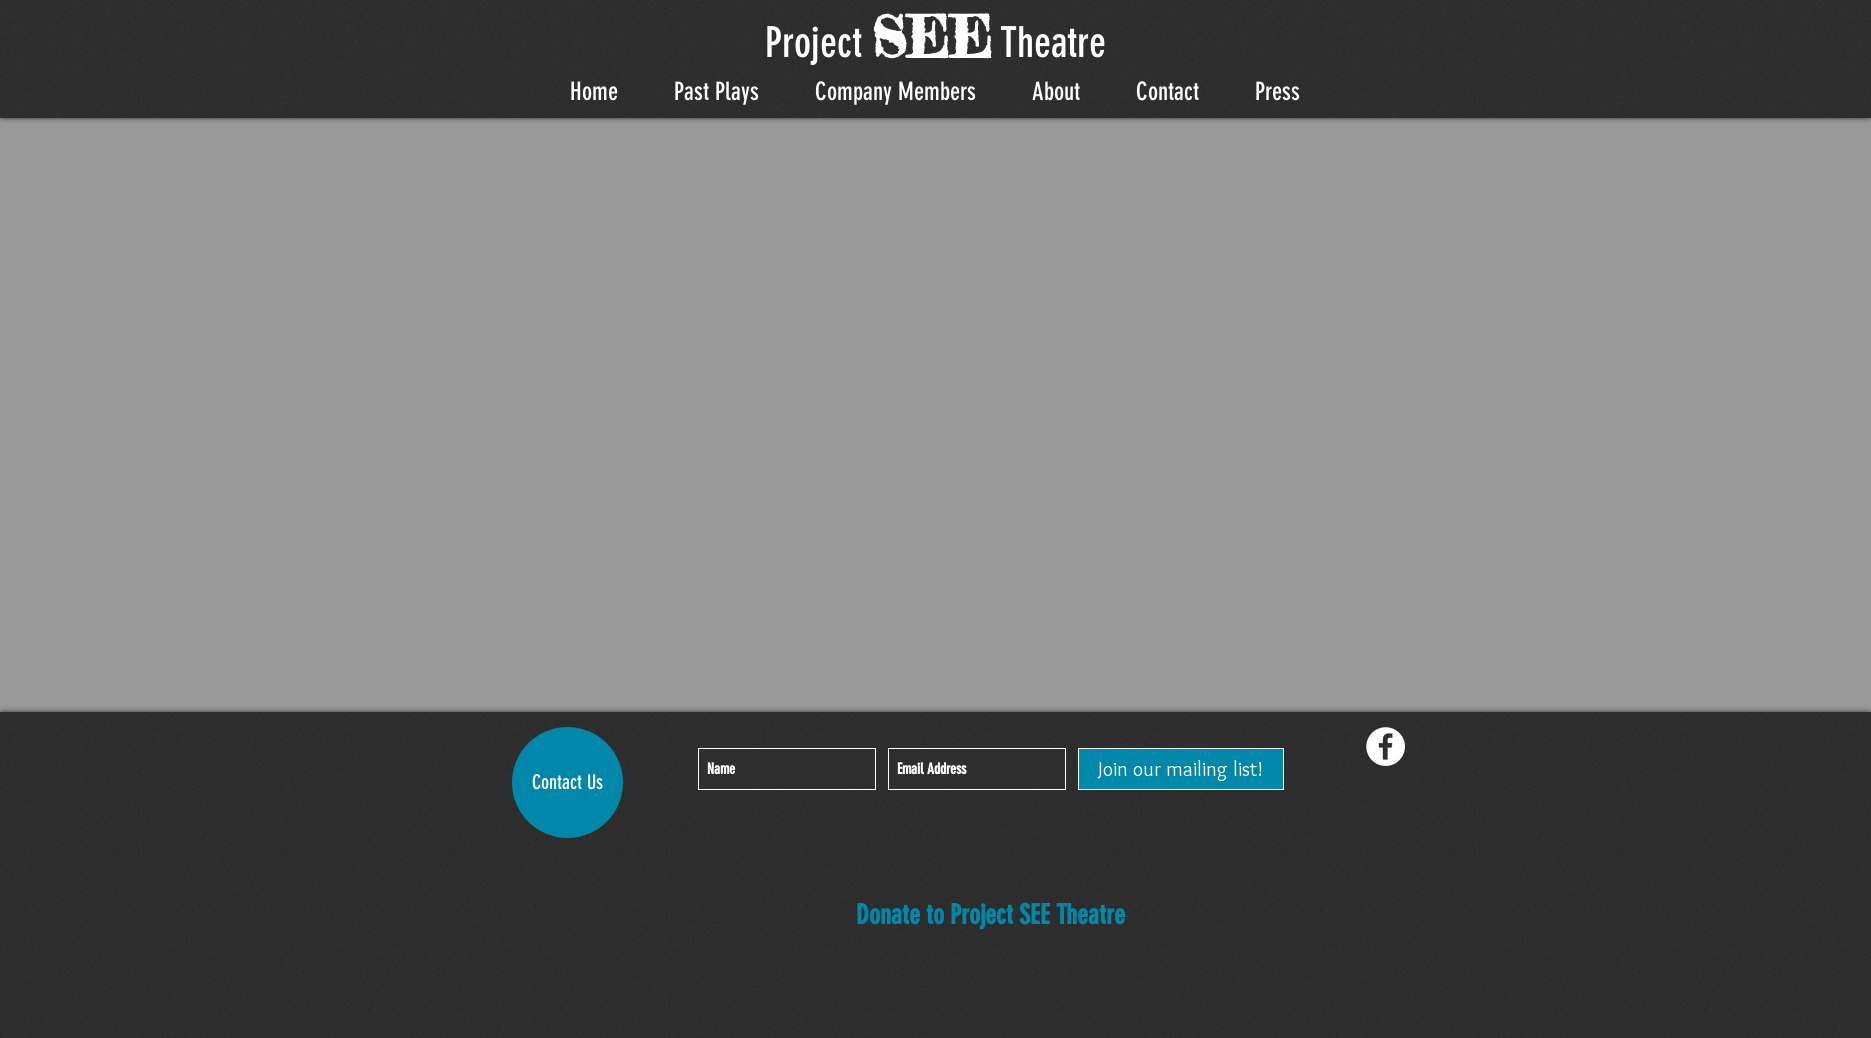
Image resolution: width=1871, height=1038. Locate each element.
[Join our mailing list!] (1181, 769)
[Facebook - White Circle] (1385, 746)
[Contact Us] (567, 782)
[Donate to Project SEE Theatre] (990, 916)
